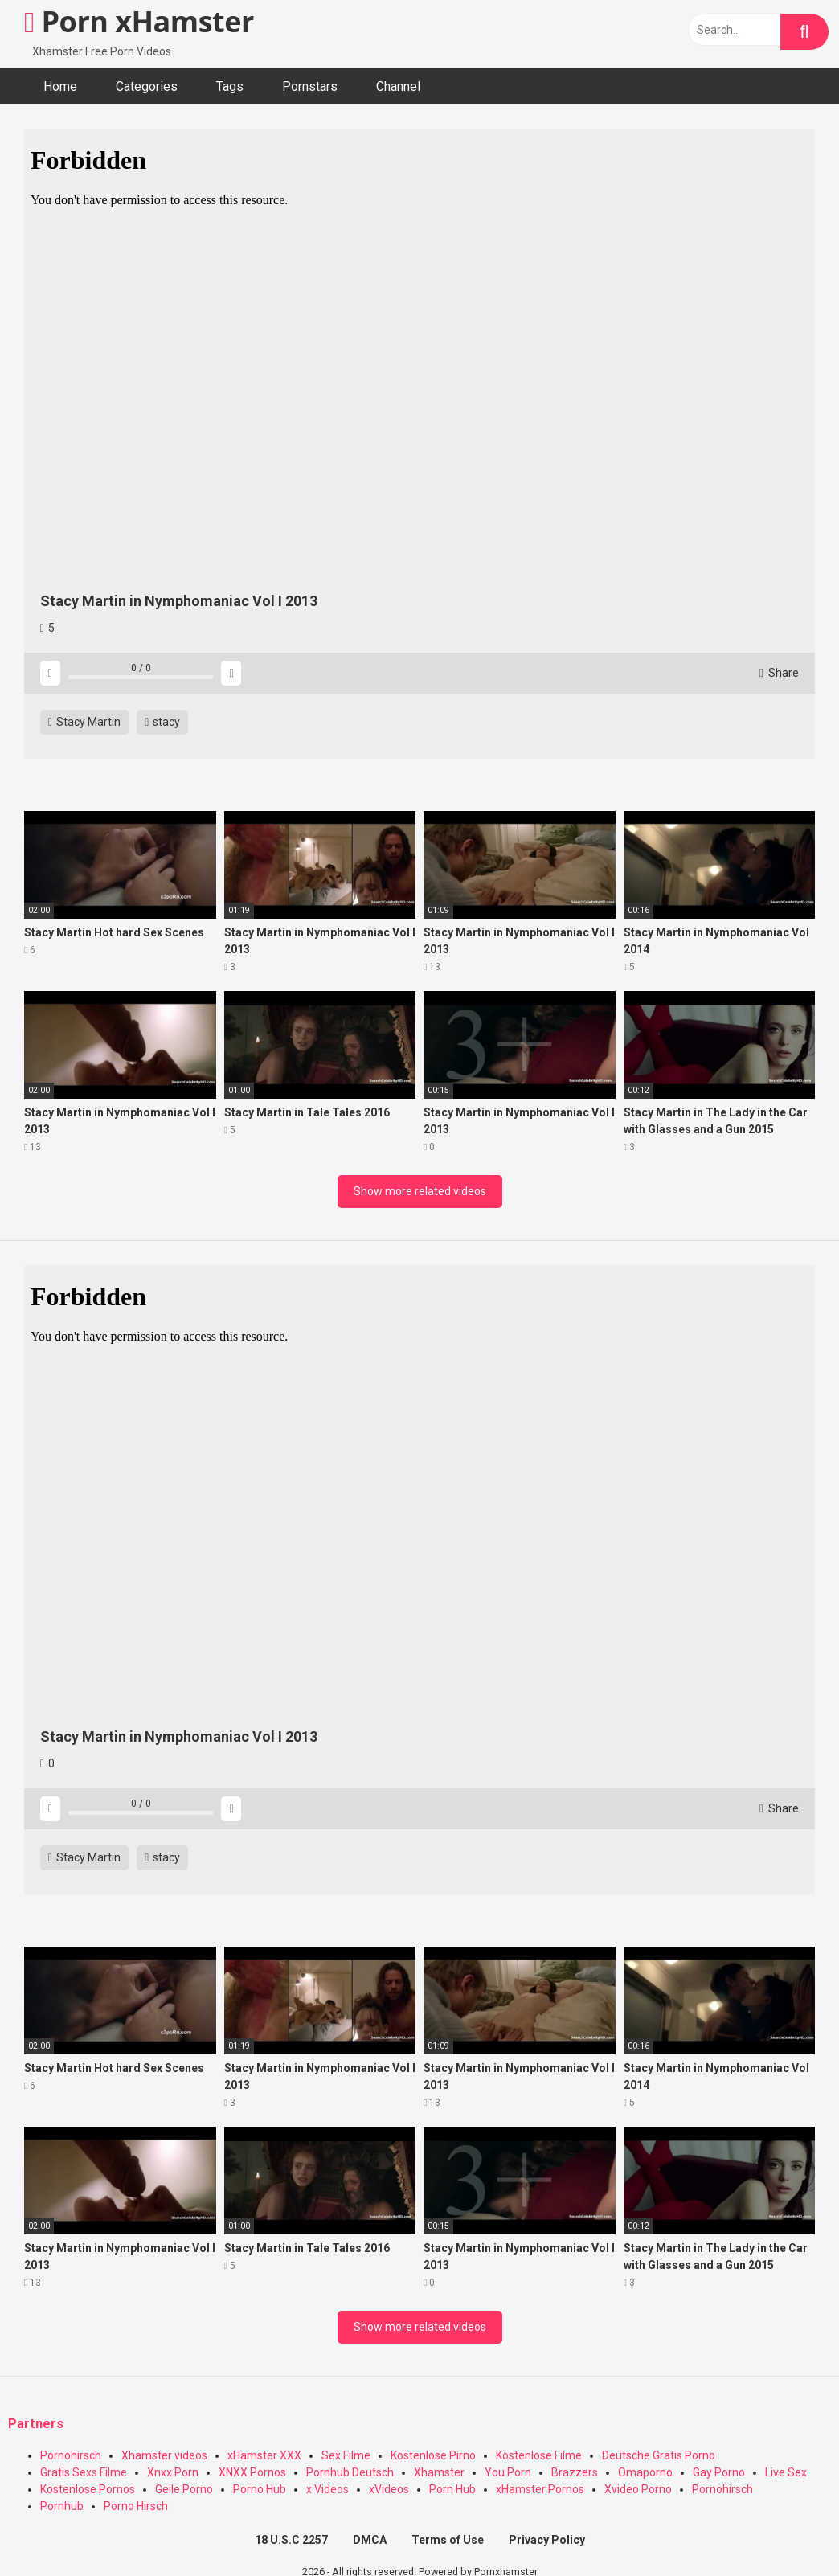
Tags (230, 86)
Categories (147, 86)
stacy (162, 721)
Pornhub (62, 2506)
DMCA (370, 2539)
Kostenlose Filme (539, 2455)
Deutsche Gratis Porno (658, 2455)
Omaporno (645, 2472)
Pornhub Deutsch (350, 2472)
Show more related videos (420, 1191)
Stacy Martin (84, 721)
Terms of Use (447, 2539)
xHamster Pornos (540, 2489)
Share (779, 672)
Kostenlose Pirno (433, 2455)
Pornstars (310, 86)
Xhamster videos (164, 2455)
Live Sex (786, 2472)
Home (60, 86)
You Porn (508, 2472)
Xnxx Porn (172, 2472)
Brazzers (574, 2472)
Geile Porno (184, 2489)
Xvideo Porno (638, 2489)
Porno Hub (259, 2489)
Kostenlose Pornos (87, 2489)
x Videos (327, 2489)
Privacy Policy (547, 2539)
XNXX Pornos (252, 2472)
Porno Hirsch (136, 2506)
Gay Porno (719, 2472)
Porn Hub (452, 2489)
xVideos (389, 2489)
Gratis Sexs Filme (83, 2472)
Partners (35, 2423)
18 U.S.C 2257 (291, 2539)
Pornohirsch (70, 2455)
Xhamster (439, 2472)
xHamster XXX (264, 2455)
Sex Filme (345, 2455)
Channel (398, 86)
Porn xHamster (139, 21)
